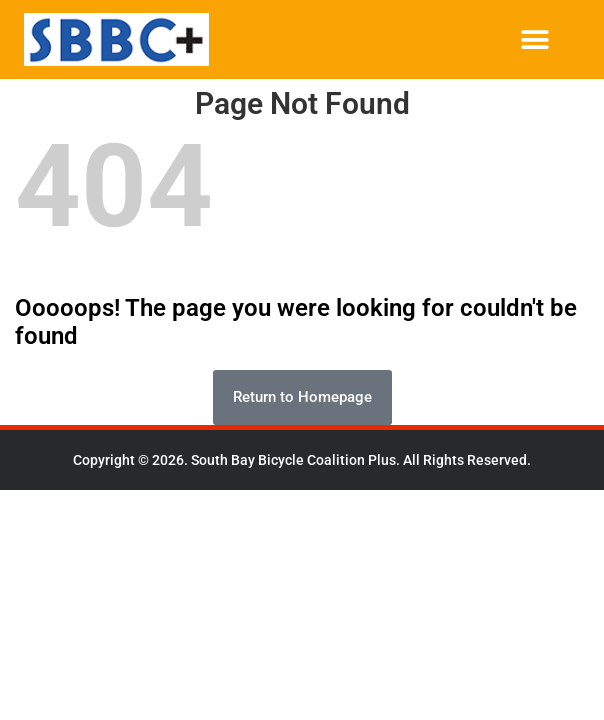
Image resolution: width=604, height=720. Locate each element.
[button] (534, 39)
